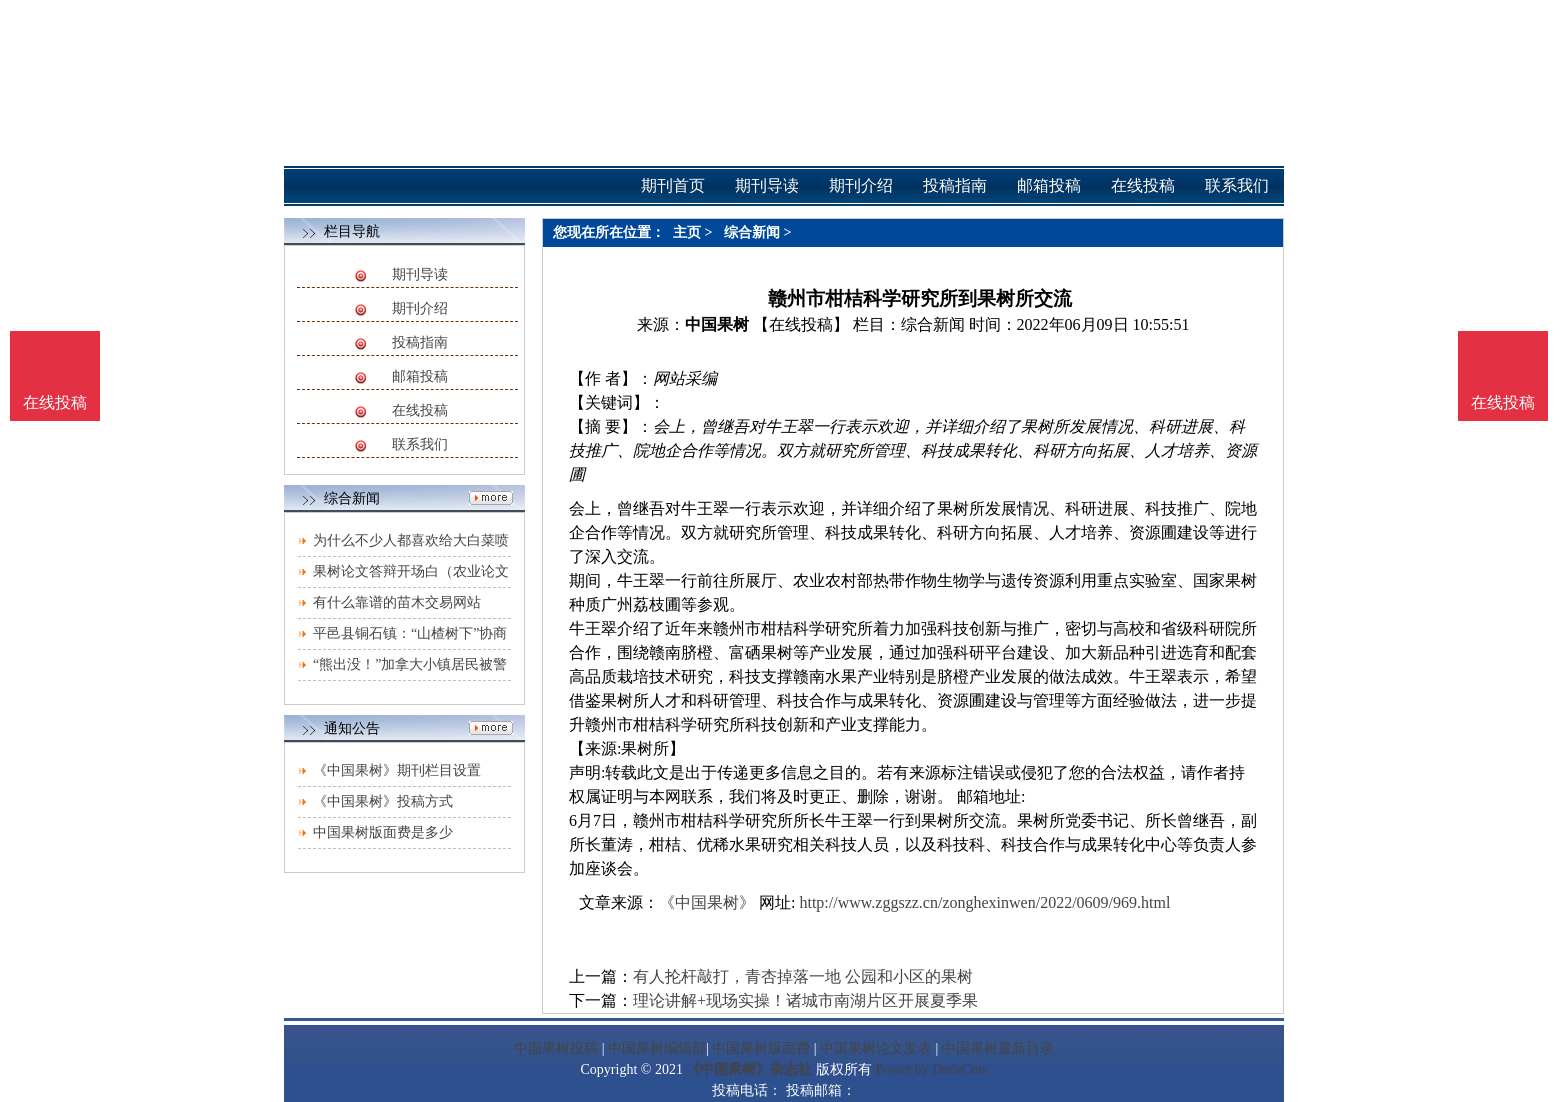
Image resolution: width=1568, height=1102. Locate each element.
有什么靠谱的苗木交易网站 (397, 602)
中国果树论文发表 (876, 1048)
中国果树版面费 (761, 1048)
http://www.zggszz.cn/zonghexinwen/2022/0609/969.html (984, 902)
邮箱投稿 (420, 376)
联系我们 (420, 444)
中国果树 (717, 324)
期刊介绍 (420, 308)
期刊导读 (420, 274)
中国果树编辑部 (657, 1048)
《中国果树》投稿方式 (383, 801)
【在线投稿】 (801, 324)
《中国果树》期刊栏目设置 (397, 770)
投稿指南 (420, 342)
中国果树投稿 (556, 1048)
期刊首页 (673, 185)
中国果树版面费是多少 (383, 832)
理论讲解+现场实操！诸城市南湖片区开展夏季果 (805, 1000)
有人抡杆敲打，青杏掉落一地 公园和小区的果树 (803, 976)
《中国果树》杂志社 (749, 1069)
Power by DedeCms (931, 1069)
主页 (687, 232)
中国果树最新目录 (998, 1048)
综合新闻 (752, 232)
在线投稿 (420, 410)
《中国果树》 (707, 902)
